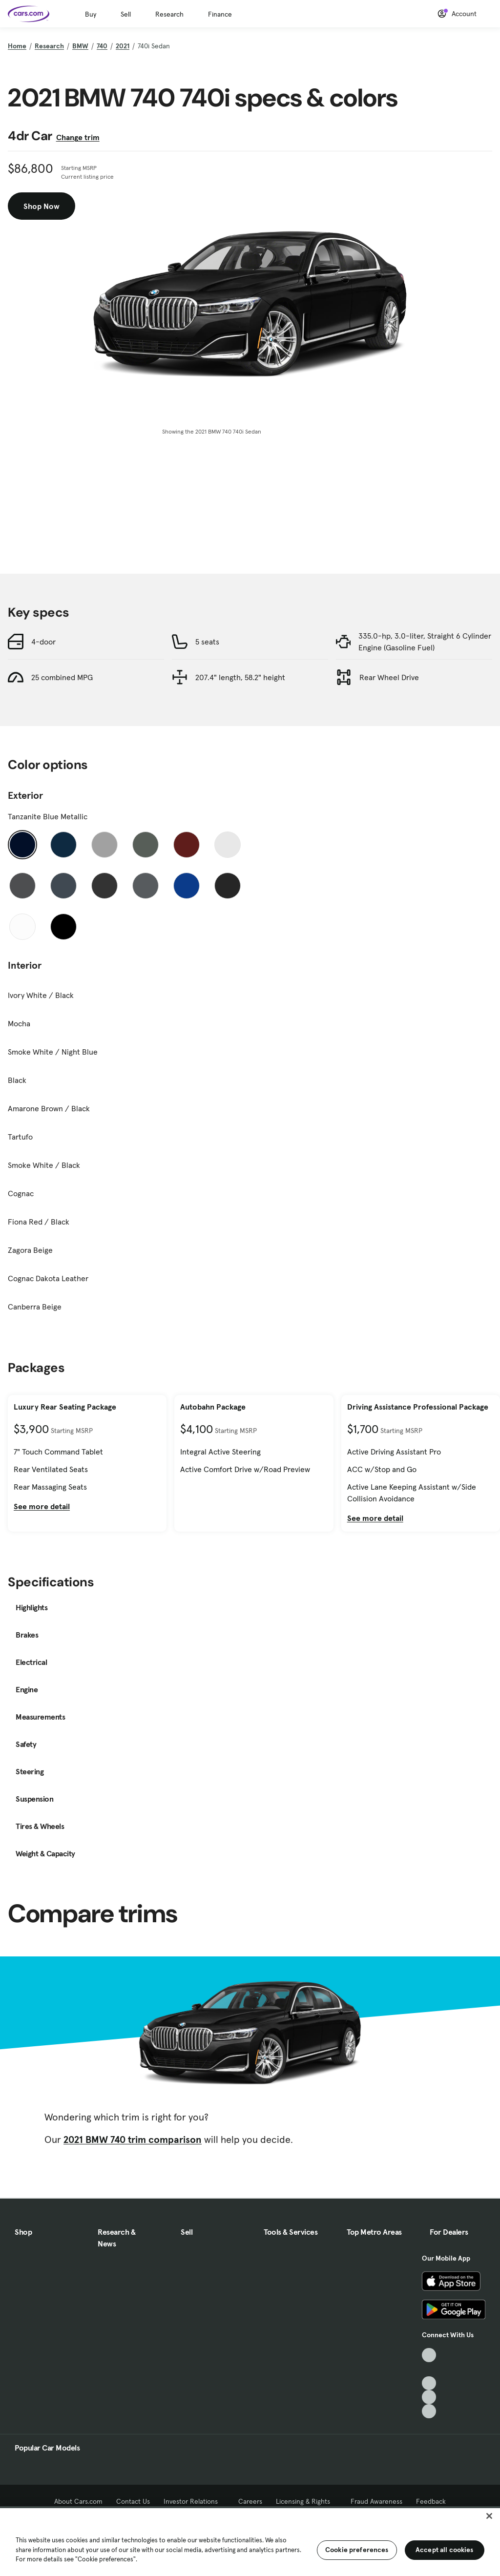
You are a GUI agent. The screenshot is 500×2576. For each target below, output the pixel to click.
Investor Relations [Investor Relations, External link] (194, 2501)
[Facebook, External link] (429, 2369)
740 (102, 46)
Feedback (431, 2501)
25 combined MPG (62, 677)
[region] (250, 2541)
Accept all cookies (445, 2549)
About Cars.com (78, 2501)
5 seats (207, 641)
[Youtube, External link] (429, 2383)
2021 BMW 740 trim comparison (132, 2139)
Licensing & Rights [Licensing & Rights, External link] (306, 2501)
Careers (250, 2501)
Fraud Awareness (376, 2501)
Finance (220, 14)
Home (17, 46)
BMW (80, 46)
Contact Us (133, 2501)
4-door (43, 641)
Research (169, 14)
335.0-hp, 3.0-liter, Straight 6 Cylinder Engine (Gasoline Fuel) (424, 641)
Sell (126, 14)
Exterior (25, 795)
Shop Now (41, 206)
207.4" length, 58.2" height (240, 677)
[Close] (489, 2516)
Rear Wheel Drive (389, 677)
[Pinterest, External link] (429, 2411)
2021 (122, 46)
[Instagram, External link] (429, 2397)
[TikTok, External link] (429, 2355)
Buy (90, 14)
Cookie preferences (357, 2549)
